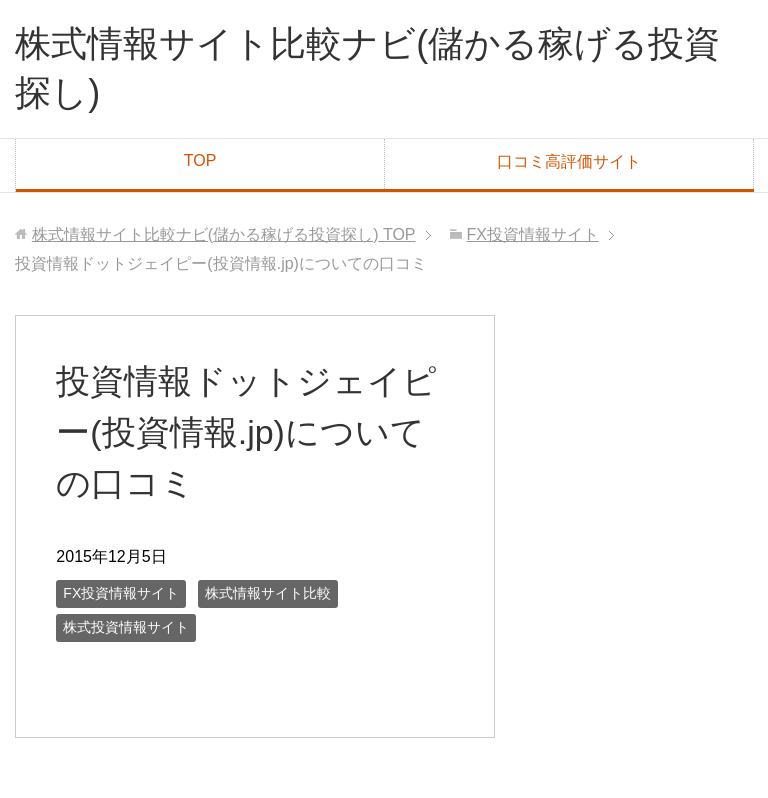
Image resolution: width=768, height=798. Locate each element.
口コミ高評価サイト (569, 161)
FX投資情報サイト (121, 593)
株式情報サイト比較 (268, 593)
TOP (200, 160)
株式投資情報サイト (126, 627)
